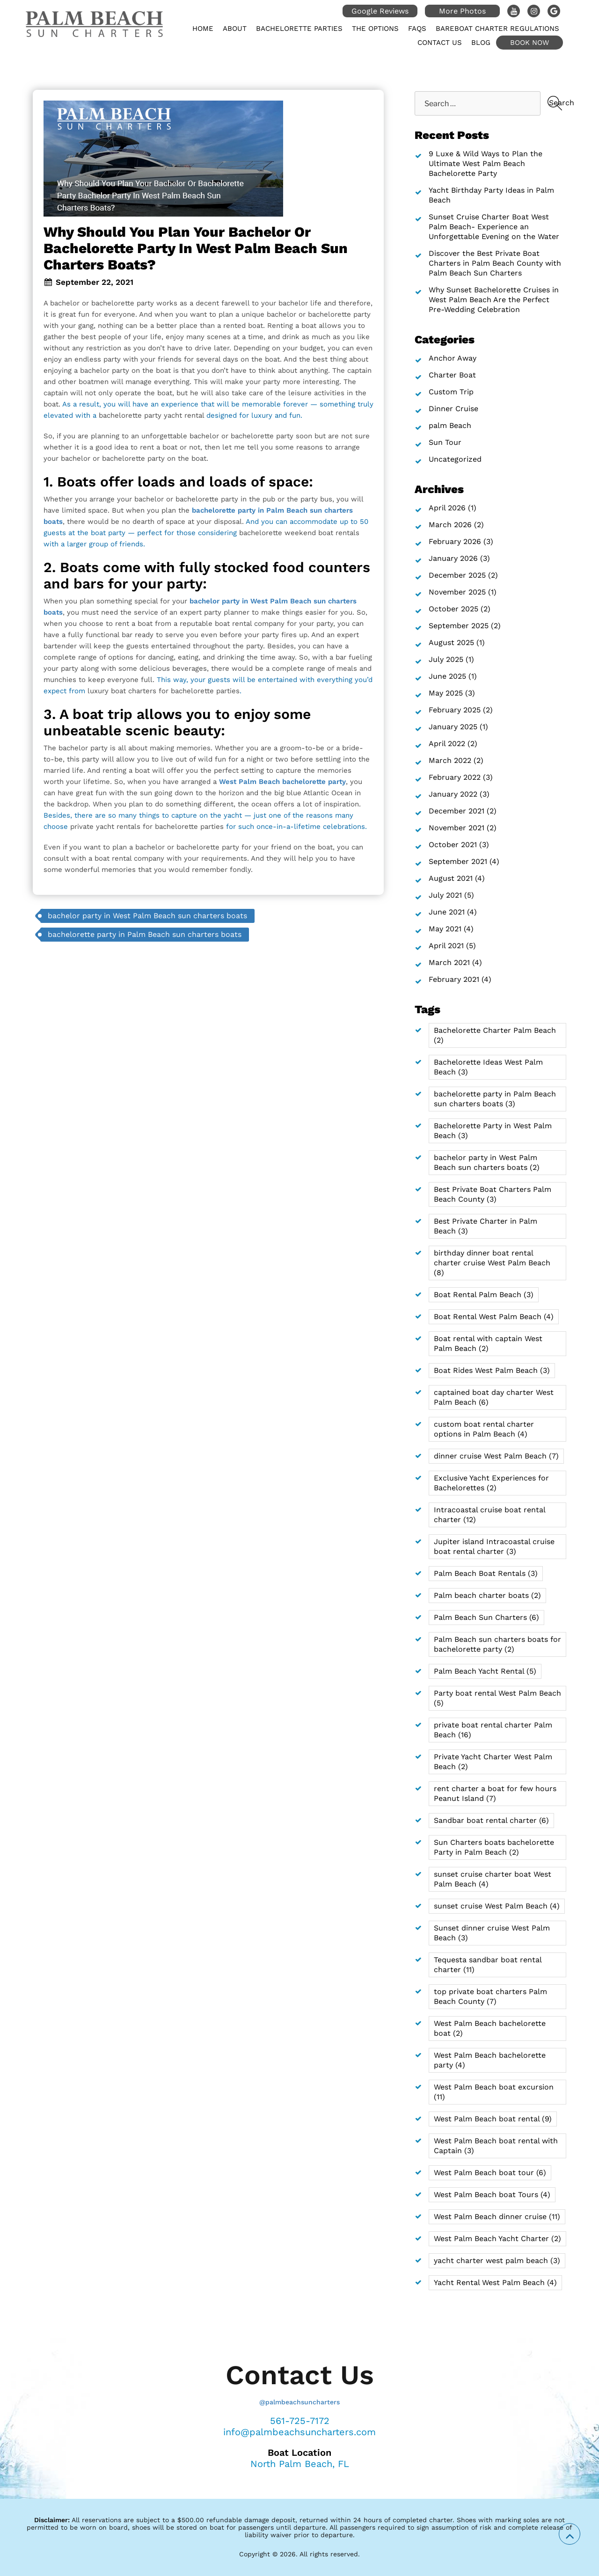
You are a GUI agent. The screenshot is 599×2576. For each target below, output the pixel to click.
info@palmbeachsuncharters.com (299, 2432)
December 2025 (457, 575)
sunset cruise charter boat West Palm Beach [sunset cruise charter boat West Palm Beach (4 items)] (492, 1879)
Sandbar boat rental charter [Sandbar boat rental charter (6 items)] (491, 1820)
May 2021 (445, 928)
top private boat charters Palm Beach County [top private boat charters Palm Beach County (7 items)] (490, 1996)
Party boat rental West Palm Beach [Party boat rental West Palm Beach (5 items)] (497, 1698)
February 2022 (455, 777)
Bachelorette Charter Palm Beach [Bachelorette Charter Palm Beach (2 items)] (495, 1035)
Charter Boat (452, 374)
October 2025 (453, 608)
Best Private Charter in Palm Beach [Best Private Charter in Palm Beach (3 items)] (485, 1226)
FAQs (417, 28)
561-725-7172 (299, 2420)
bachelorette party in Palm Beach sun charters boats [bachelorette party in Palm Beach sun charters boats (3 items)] (495, 1098)
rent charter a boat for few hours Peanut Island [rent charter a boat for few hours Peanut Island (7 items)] (495, 1793)
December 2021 (456, 810)
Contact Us (439, 42)
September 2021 (458, 861)
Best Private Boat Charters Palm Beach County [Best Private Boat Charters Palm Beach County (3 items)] (492, 1194)
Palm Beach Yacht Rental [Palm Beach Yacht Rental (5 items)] (485, 1671)
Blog (480, 42)
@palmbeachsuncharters (299, 2402)
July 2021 (445, 895)
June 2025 (447, 676)
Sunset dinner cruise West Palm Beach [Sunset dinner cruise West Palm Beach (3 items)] (492, 1932)
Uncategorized (455, 459)
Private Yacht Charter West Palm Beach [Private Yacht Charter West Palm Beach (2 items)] (493, 1761)
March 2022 (450, 760)
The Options (375, 28)
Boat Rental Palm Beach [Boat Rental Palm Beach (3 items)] (483, 1294)
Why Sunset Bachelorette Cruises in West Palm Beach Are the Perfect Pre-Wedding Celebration (494, 299)
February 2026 (455, 541)
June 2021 (447, 911)
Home (202, 28)
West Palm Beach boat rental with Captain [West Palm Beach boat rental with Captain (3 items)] (496, 2145)
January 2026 (453, 558)
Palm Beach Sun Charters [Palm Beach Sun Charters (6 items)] (486, 1617)
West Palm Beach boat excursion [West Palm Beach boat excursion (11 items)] (494, 2092)
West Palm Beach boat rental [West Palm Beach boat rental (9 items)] (493, 2118)
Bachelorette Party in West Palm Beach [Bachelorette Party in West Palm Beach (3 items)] (493, 1130)
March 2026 (450, 524)
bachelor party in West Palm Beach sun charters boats (147, 915)
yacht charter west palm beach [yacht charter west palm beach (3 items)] (497, 2260)
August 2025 (451, 642)
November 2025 (457, 592)
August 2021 (451, 878)
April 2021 (446, 945)
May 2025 (446, 693)
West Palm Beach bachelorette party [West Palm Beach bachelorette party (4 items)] (490, 2060)
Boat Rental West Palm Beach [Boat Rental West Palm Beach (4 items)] (494, 1316)
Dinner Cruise (453, 408)
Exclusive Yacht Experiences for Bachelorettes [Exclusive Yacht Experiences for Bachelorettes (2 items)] (491, 1482)
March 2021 (449, 962)
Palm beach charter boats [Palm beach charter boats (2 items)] (487, 1595)
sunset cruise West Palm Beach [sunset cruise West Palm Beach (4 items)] (497, 1905)
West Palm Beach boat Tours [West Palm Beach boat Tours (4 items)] (492, 2194)
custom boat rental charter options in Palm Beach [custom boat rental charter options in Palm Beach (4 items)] (484, 1429)
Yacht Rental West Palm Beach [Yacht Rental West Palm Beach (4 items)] (495, 2282)
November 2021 (456, 827)
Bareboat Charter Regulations (497, 28)
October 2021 (453, 844)
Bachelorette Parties (299, 28)
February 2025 (455, 709)
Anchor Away (452, 358)
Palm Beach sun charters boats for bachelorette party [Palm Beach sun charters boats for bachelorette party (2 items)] (497, 1644)
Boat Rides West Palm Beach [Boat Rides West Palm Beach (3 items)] (492, 1370)
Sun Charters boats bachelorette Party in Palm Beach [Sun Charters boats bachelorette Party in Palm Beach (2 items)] (494, 1847)
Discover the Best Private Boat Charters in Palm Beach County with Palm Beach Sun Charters (495, 263)
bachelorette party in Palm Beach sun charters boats (144, 934)
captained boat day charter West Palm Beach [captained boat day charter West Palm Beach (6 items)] (494, 1397)
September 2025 (459, 625)
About (235, 28)
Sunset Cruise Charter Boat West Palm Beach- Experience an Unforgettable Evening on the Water (494, 226)
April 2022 (447, 743)
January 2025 (453, 726)
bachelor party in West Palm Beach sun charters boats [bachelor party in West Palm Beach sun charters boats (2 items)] (487, 1162)
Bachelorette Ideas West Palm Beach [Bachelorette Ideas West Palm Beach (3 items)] (488, 1067)
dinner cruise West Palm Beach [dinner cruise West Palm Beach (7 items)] (496, 1455)
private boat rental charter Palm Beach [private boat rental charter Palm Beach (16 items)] (493, 1729)
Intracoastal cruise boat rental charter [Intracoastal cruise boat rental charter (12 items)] (490, 1514)
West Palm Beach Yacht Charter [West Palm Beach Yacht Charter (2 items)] (497, 2238)
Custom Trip (451, 391)
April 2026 (447, 507)
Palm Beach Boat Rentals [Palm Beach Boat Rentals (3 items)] (486, 1573)
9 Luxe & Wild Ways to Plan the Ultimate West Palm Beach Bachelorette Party (485, 163)
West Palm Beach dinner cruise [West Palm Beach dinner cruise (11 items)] (497, 2216)
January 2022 (453, 794)
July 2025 (446, 659)
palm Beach (450, 425)
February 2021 (454, 979)
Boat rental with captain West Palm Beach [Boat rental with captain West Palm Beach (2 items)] (488, 1343)
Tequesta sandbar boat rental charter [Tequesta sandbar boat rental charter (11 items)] (488, 1964)
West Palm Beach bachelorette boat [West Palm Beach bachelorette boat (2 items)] (490, 2028)
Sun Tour (445, 442)
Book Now (529, 42)
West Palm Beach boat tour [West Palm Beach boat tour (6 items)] (490, 2172)
